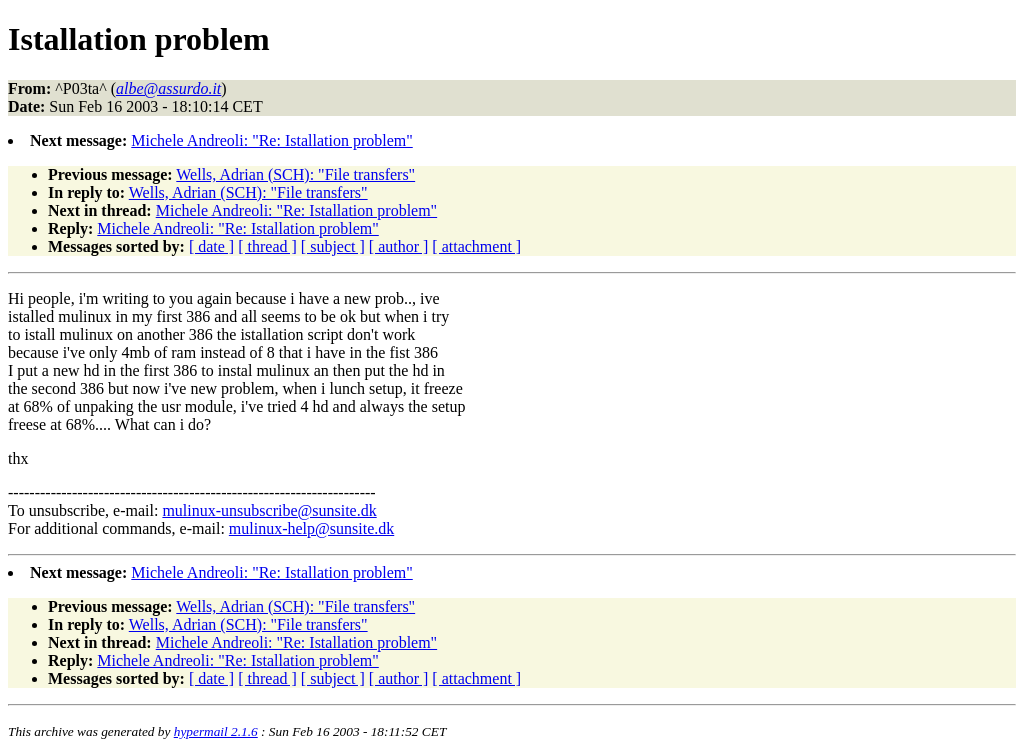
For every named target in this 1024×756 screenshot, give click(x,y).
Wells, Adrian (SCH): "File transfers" (295, 174)
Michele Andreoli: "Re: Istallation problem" (271, 140)
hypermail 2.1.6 (216, 731)
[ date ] (211, 246)
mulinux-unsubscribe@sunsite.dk (269, 510)
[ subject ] (333, 246)
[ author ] (399, 246)
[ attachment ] (476, 246)
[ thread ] (267, 246)
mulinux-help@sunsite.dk (311, 528)
